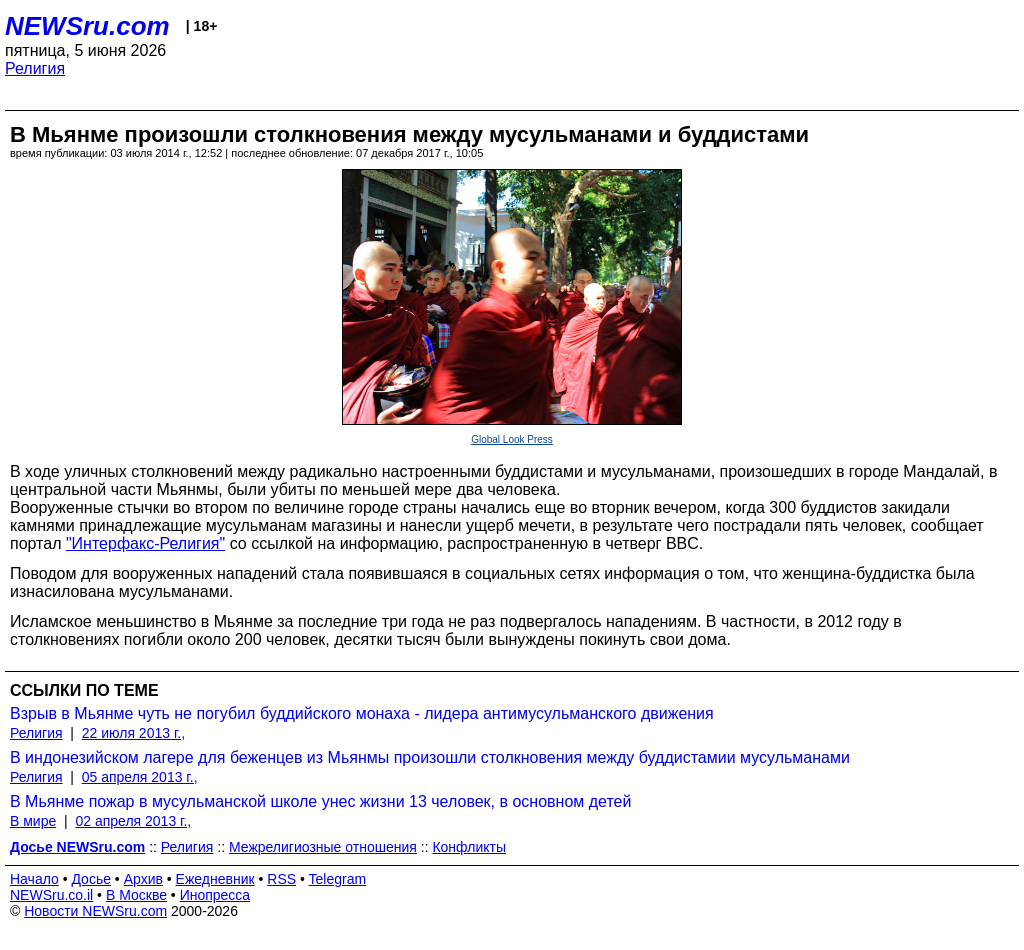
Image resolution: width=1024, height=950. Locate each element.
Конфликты (469, 847)
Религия (35, 68)
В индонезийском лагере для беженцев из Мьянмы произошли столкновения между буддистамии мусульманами (430, 757)
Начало (34, 879)
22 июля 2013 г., (133, 733)
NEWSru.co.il (51, 895)
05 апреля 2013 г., (140, 777)
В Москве (136, 895)
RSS (281, 879)
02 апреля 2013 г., (133, 821)
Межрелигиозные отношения (323, 847)
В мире (33, 821)
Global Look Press (512, 439)
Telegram (338, 879)
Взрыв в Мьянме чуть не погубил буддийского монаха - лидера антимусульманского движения (362, 713)
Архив (143, 879)
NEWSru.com (87, 26)
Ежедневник (215, 879)
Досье (91, 879)
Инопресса (215, 895)
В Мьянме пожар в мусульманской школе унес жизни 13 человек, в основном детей (320, 801)
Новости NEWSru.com (95, 911)
